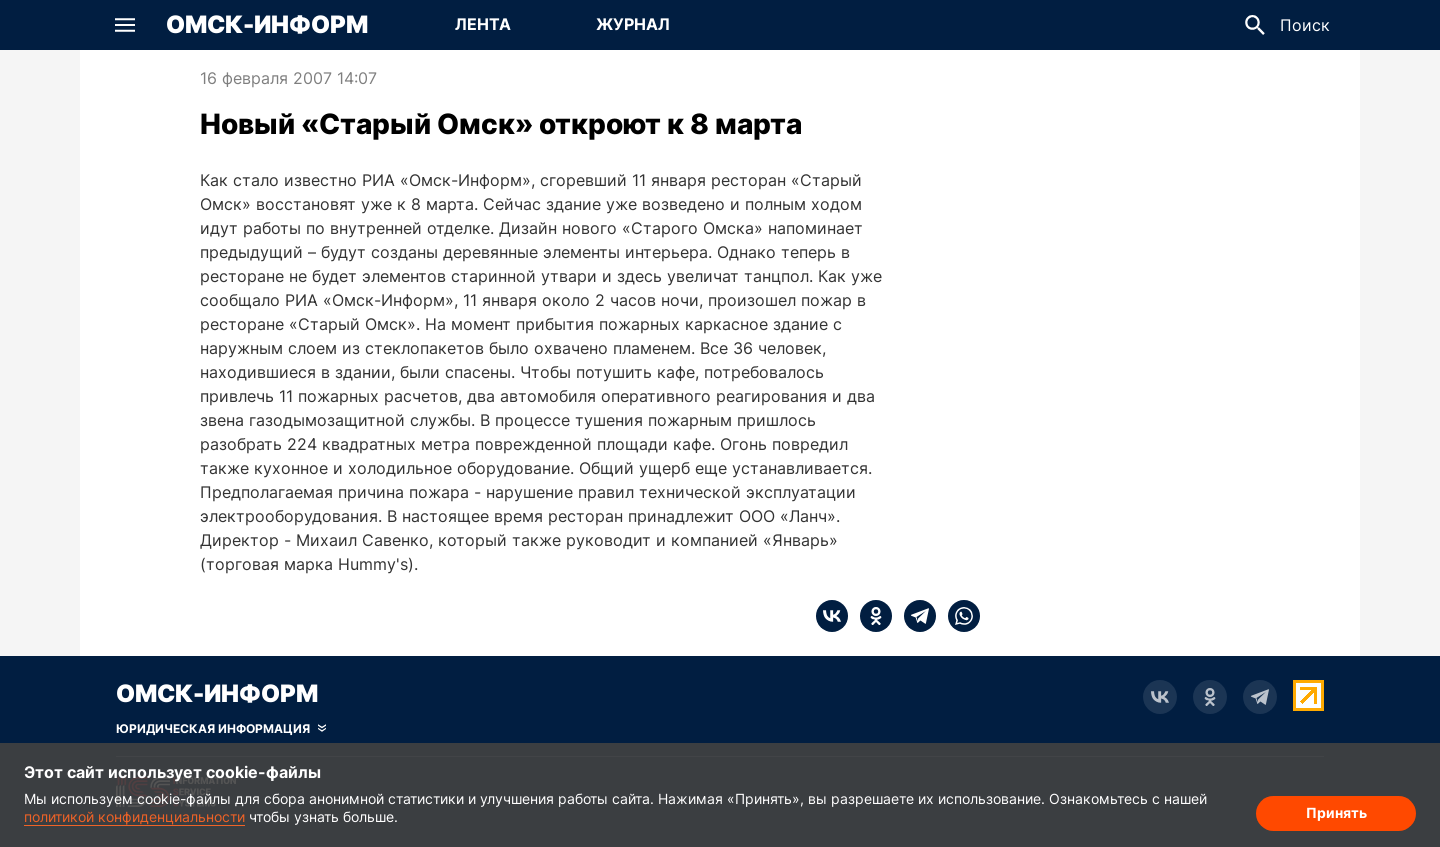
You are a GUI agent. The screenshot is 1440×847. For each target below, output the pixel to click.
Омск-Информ (267, 25)
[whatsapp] (958, 616)
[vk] (832, 616)
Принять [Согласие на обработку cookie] (1336, 812)
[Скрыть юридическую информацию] (221, 729)
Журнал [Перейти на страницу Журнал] (633, 24)
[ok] (870, 616)
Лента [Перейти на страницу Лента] (483, 24)
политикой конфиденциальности (134, 816)
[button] (125, 25)
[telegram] (914, 616)
